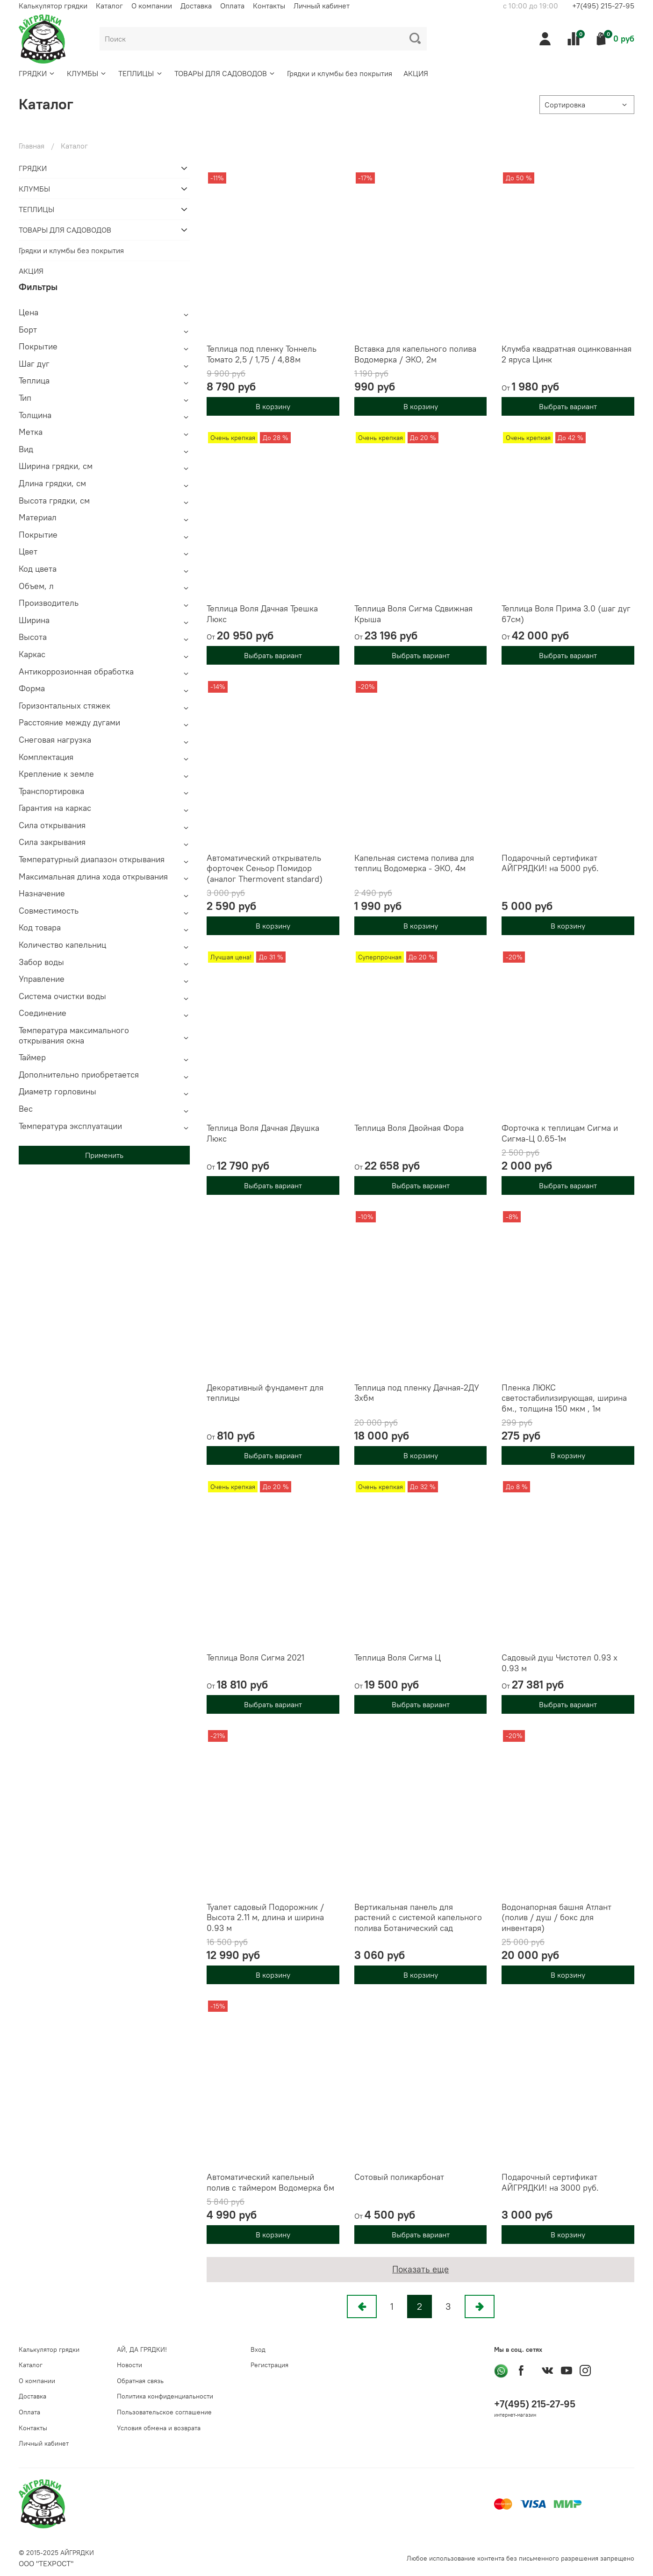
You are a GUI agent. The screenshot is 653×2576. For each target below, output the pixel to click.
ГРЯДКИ (37, 73)
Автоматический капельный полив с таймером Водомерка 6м (270, 2182)
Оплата (232, 5)
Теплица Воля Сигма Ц (397, 1657)
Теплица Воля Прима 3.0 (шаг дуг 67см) (566, 613)
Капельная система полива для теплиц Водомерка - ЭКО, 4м (414, 863)
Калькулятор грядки (53, 5)
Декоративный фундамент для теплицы (265, 1393)
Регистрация (269, 2365)
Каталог (109, 5)
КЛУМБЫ (87, 73)
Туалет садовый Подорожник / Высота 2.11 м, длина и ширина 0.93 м (265, 1917)
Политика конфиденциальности (165, 2396)
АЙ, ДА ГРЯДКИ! (142, 2349)
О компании (151, 5)
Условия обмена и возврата (159, 2428)
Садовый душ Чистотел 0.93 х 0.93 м (559, 1663)
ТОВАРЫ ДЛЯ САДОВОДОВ (225, 73)
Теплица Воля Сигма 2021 (255, 1657)
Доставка (196, 5)
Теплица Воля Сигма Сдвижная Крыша (413, 613)
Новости (129, 2365)
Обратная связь (140, 2381)
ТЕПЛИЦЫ (140, 73)
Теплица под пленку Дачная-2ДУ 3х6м (416, 1393)
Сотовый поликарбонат (399, 2177)
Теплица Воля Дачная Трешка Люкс (262, 613)
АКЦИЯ (415, 73)
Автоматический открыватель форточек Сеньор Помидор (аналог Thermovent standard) (265, 868)
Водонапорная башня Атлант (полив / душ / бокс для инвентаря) (556, 1917)
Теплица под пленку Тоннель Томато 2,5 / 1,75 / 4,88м (261, 354)
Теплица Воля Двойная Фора (409, 1127)
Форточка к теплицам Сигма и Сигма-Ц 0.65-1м (560, 1133)
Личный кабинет (322, 5)
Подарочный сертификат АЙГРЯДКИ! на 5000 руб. (550, 863)
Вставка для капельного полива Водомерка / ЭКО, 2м (415, 354)
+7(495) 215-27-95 (603, 5)
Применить (104, 1155)
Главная (31, 145)
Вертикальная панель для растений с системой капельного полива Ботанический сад (418, 1917)
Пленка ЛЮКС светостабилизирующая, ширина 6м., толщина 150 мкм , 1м (564, 1398)
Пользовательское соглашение (164, 2412)
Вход (258, 2349)
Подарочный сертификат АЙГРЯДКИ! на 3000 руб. (550, 2182)
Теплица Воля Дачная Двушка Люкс (263, 1133)
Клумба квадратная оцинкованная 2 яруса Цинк (566, 354)
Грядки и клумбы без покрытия (339, 73)
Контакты (269, 5)
